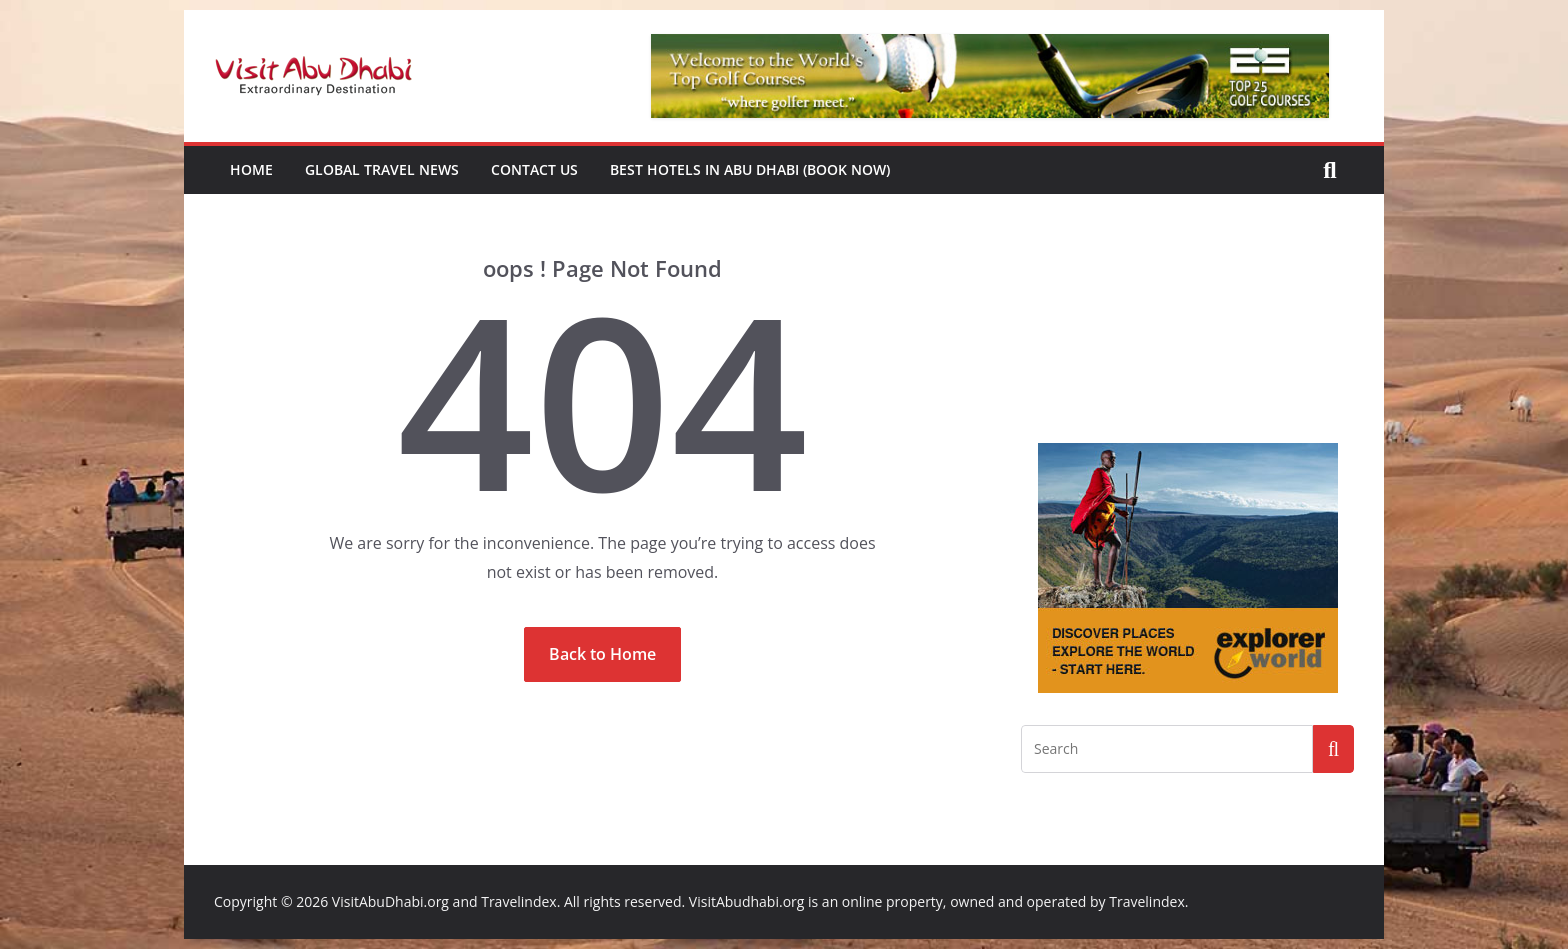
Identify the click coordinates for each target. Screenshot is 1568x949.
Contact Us (534, 169)
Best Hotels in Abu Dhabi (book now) (750, 169)
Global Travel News (382, 169)
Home (251, 169)
